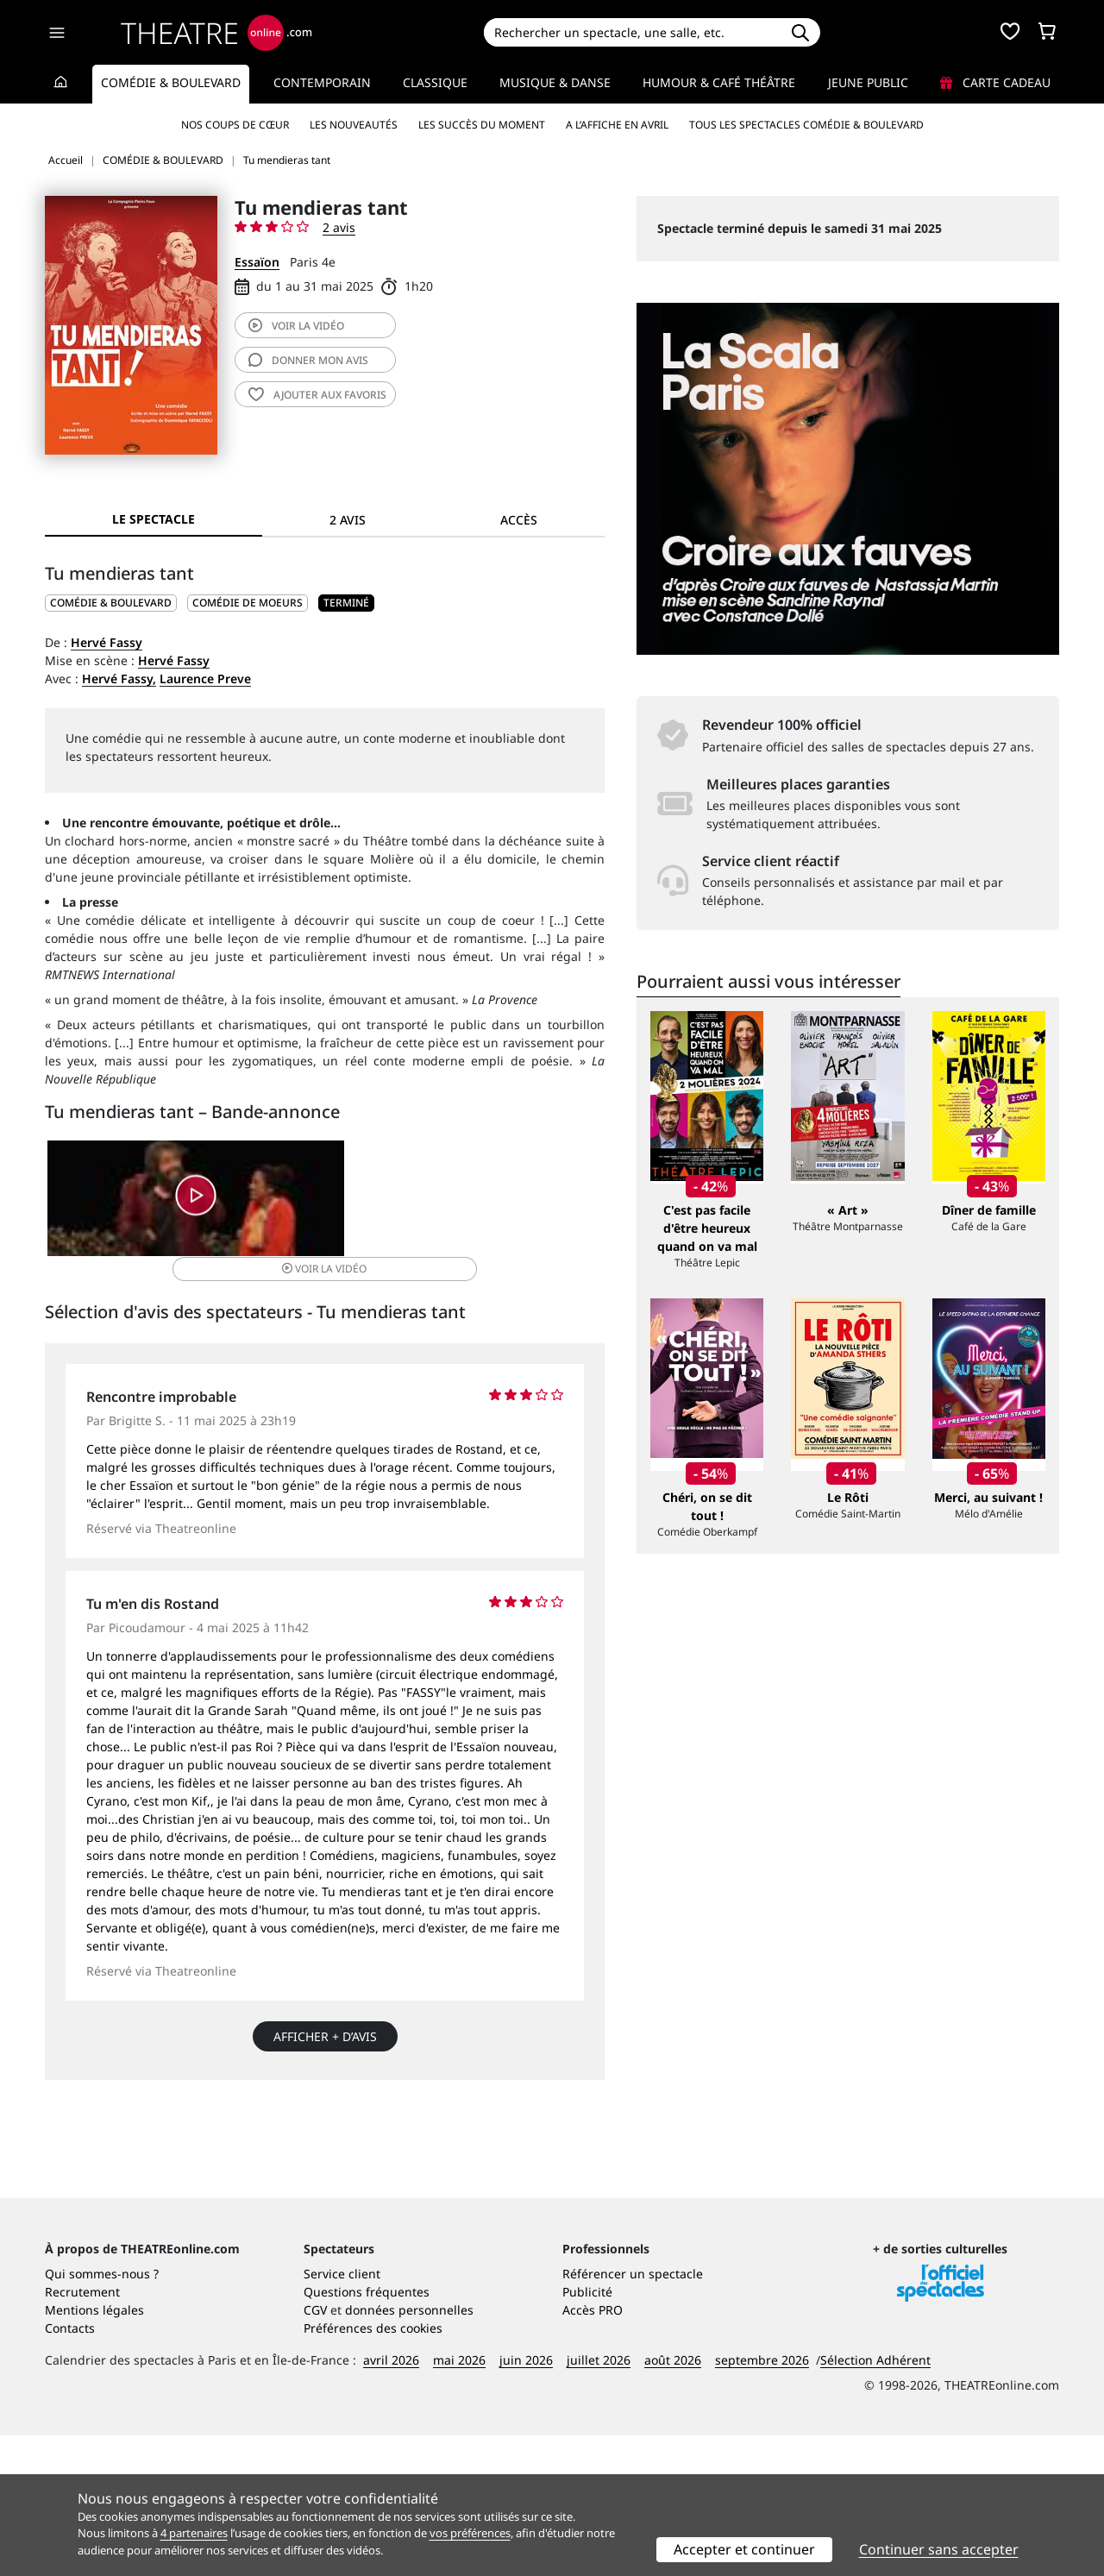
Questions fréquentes (367, 2432)
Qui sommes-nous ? (102, 2414)
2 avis (339, 227)
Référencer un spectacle (632, 2414)
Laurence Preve (205, 678)
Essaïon (257, 262)
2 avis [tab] (347, 520)
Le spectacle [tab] (153, 519)
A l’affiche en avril (617, 124)
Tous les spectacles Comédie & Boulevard (806, 124)
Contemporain (322, 82)
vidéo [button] (417, 1204)
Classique (435, 82)
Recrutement (82, 2432)
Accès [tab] (518, 520)
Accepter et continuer (744, 2549)
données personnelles (409, 2450)
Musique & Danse (555, 82)
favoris (317, 394)
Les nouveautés (354, 124)
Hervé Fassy (106, 642)
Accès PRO (592, 2450)
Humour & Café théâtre (719, 82)
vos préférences (470, 2533)
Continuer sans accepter (939, 2549)
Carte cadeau (995, 82)
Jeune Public (868, 82)
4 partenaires (194, 2533)
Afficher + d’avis (325, 2026)
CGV (315, 2450)
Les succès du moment (481, 124)
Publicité (587, 2432)
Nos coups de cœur (235, 124)
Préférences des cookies (373, 2468)
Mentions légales (94, 2450)
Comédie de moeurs (247, 602)
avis (308, 360)
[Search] (632, 32)
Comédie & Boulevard (171, 82)
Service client (342, 2414)
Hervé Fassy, (119, 678)
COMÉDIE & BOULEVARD (111, 602)
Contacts (70, 2468)
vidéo (296, 325)
